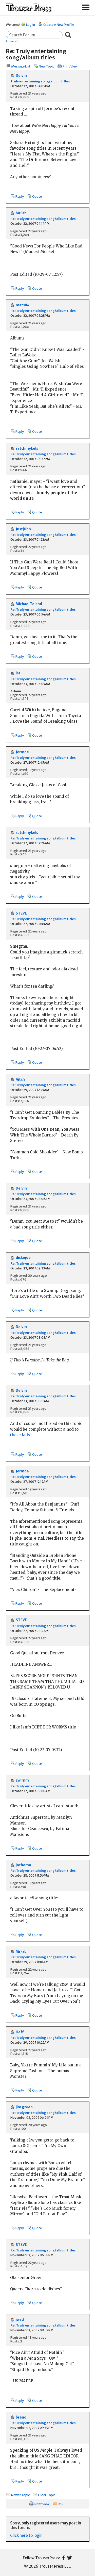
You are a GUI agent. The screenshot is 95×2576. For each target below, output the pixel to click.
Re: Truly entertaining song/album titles (43, 219)
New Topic (46, 66)
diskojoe (23, 1258)
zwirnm (22, 1780)
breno (21, 2417)
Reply (19, 196)
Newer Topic (20, 2495)
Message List (20, 66)
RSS (60, 2504)
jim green (24, 2107)
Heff (20, 2032)
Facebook (63, 2557)
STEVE (21, 913)
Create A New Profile (58, 24)
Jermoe (22, 752)
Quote (37, 196)
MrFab (21, 213)
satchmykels (27, 448)
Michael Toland (29, 604)
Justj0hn (23, 529)
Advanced (12, 41)
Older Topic (46, 2495)
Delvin (21, 76)
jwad (20, 2319)
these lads (20, 1434)
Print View (70, 66)
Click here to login (26, 2535)
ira (18, 673)
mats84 (22, 305)
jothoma (23, 1865)
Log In (30, 24)
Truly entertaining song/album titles (40, 81)
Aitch (20, 1079)
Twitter (69, 2557)
